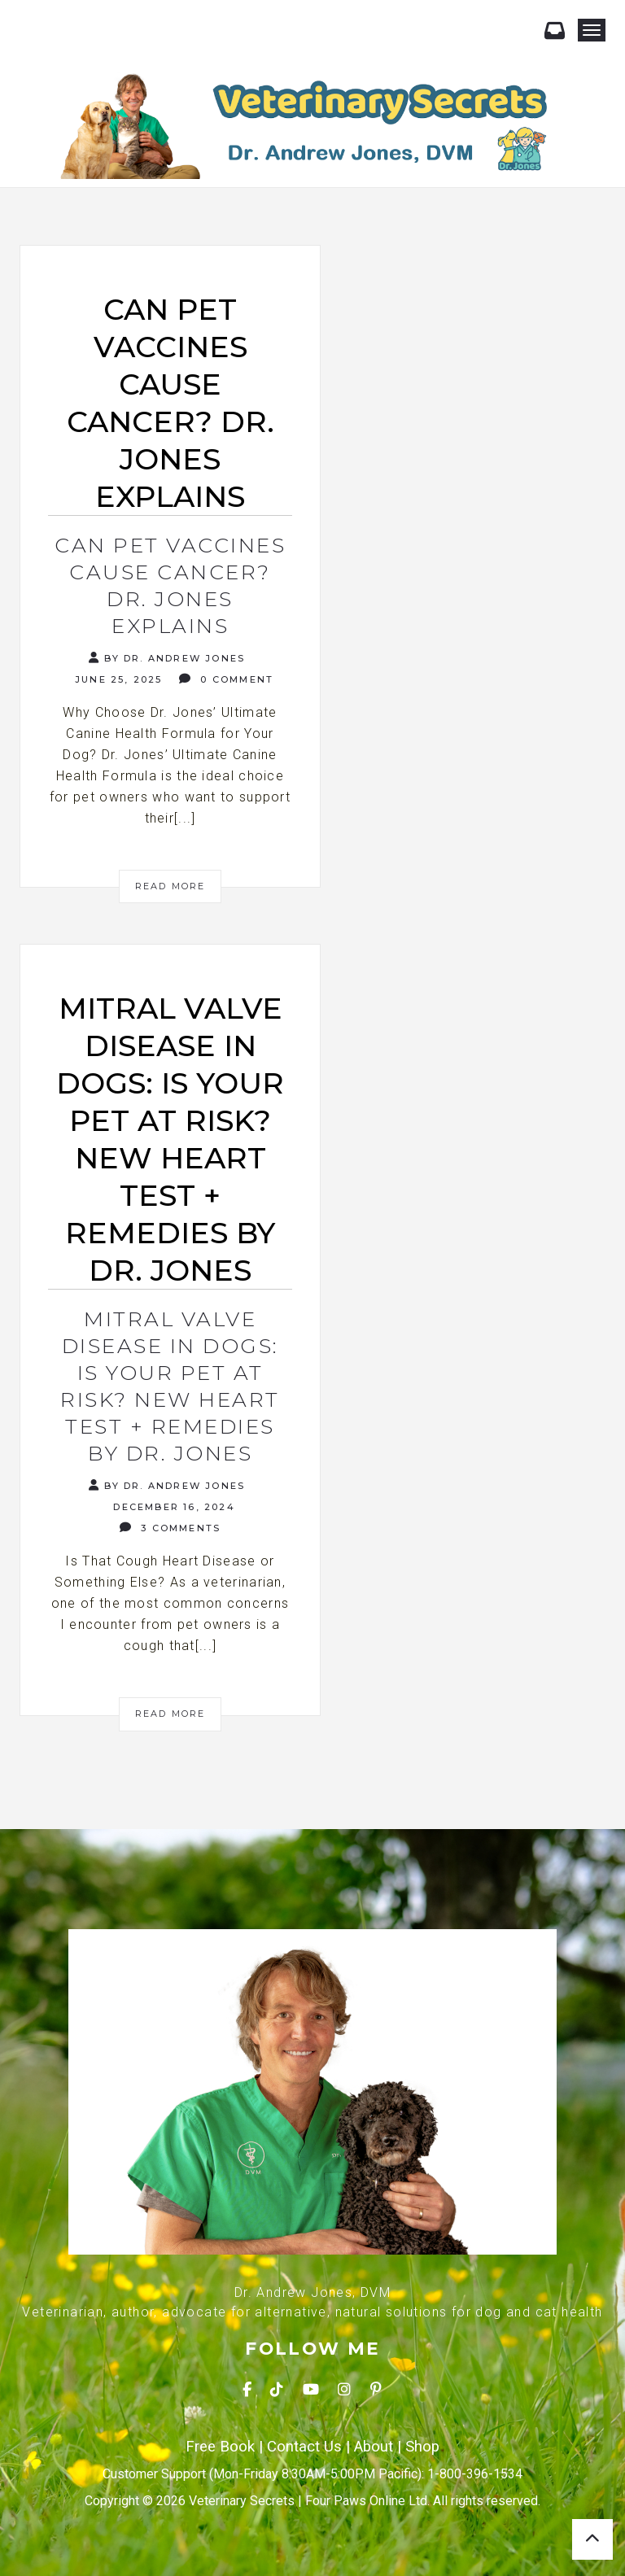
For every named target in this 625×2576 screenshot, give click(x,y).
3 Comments (170, 1528)
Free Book (220, 2447)
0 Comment (226, 679)
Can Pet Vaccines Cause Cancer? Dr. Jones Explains (170, 585)
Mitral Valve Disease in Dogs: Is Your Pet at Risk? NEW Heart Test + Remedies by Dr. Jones (170, 1386)
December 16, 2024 (172, 1507)
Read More (170, 886)
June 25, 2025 (117, 679)
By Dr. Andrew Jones (167, 658)
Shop (422, 2447)
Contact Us (304, 2447)
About (373, 2447)
